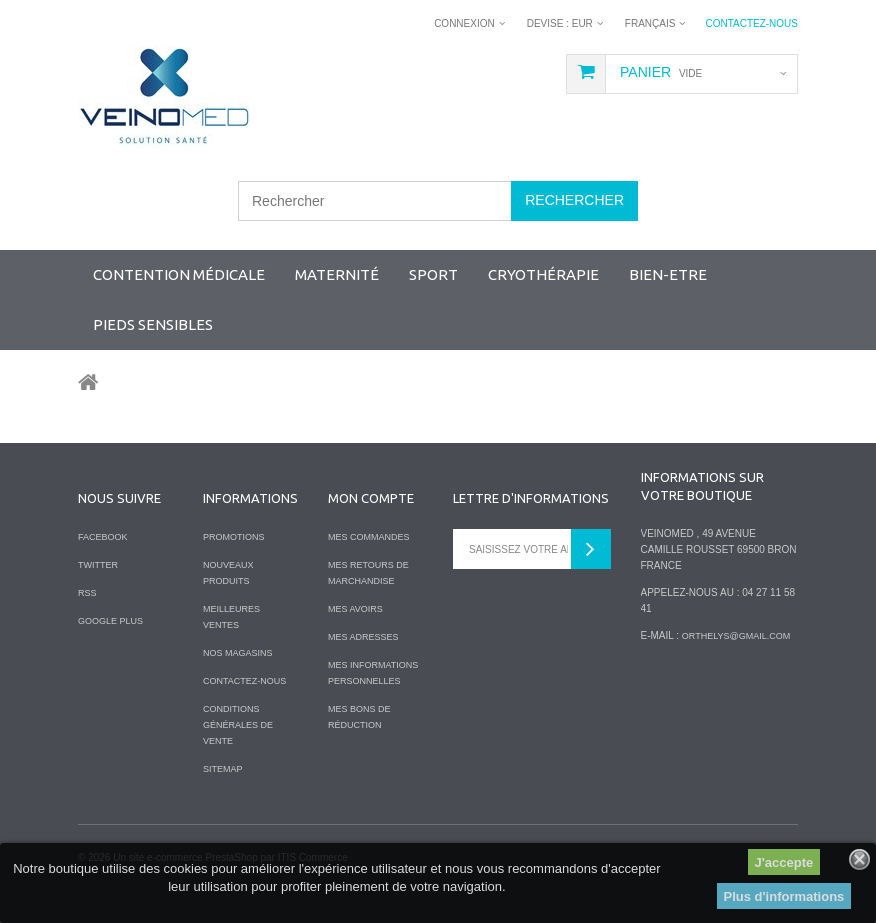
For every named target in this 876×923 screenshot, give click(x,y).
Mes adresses (363, 637)
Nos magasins (238, 653)
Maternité (337, 274)
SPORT (433, 274)
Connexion (464, 23)
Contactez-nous (751, 23)
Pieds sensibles (153, 324)
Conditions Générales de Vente (238, 725)
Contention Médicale (179, 274)
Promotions (234, 537)
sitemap (223, 769)
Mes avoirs (355, 609)
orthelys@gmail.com (736, 636)
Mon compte (371, 498)
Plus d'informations (784, 896)
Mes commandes (369, 537)
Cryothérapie (543, 274)
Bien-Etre (668, 274)
